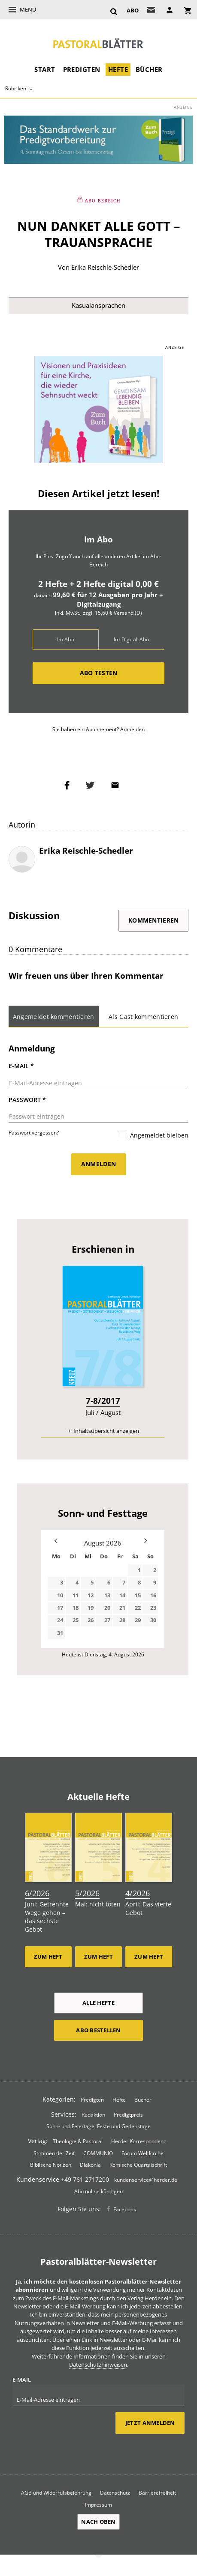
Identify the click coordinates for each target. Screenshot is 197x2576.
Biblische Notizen (50, 2164)
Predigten (81, 69)
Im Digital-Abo (131, 639)
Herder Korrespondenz (138, 2141)
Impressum (98, 2504)
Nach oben (98, 2521)
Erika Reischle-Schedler (105, 267)
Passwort (27, 1100)
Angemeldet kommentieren (53, 1017)
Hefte (118, 69)
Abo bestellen (98, 2030)
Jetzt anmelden (150, 2423)
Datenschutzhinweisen (98, 2364)
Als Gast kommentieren (143, 1017)
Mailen (117, 784)
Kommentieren (153, 920)
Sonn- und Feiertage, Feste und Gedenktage (98, 2126)
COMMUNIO (98, 2153)
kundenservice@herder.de (145, 2179)
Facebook (124, 2209)
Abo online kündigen (98, 2191)
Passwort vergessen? (34, 1132)
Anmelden (132, 729)
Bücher (149, 69)
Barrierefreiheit (157, 2492)
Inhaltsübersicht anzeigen (106, 1431)
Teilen (69, 784)
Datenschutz (115, 2492)
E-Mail (21, 1066)
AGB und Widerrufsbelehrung (56, 2492)
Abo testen (99, 673)
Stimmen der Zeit (54, 2153)
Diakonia (90, 2164)
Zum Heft (48, 1956)
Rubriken (15, 88)
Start (44, 69)
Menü (28, 9)
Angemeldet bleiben (158, 1135)
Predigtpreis (128, 2114)
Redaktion (93, 2114)
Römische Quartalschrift (138, 2164)
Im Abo (65, 639)
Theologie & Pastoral (78, 2141)
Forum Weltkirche (142, 2153)
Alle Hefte (98, 2003)
